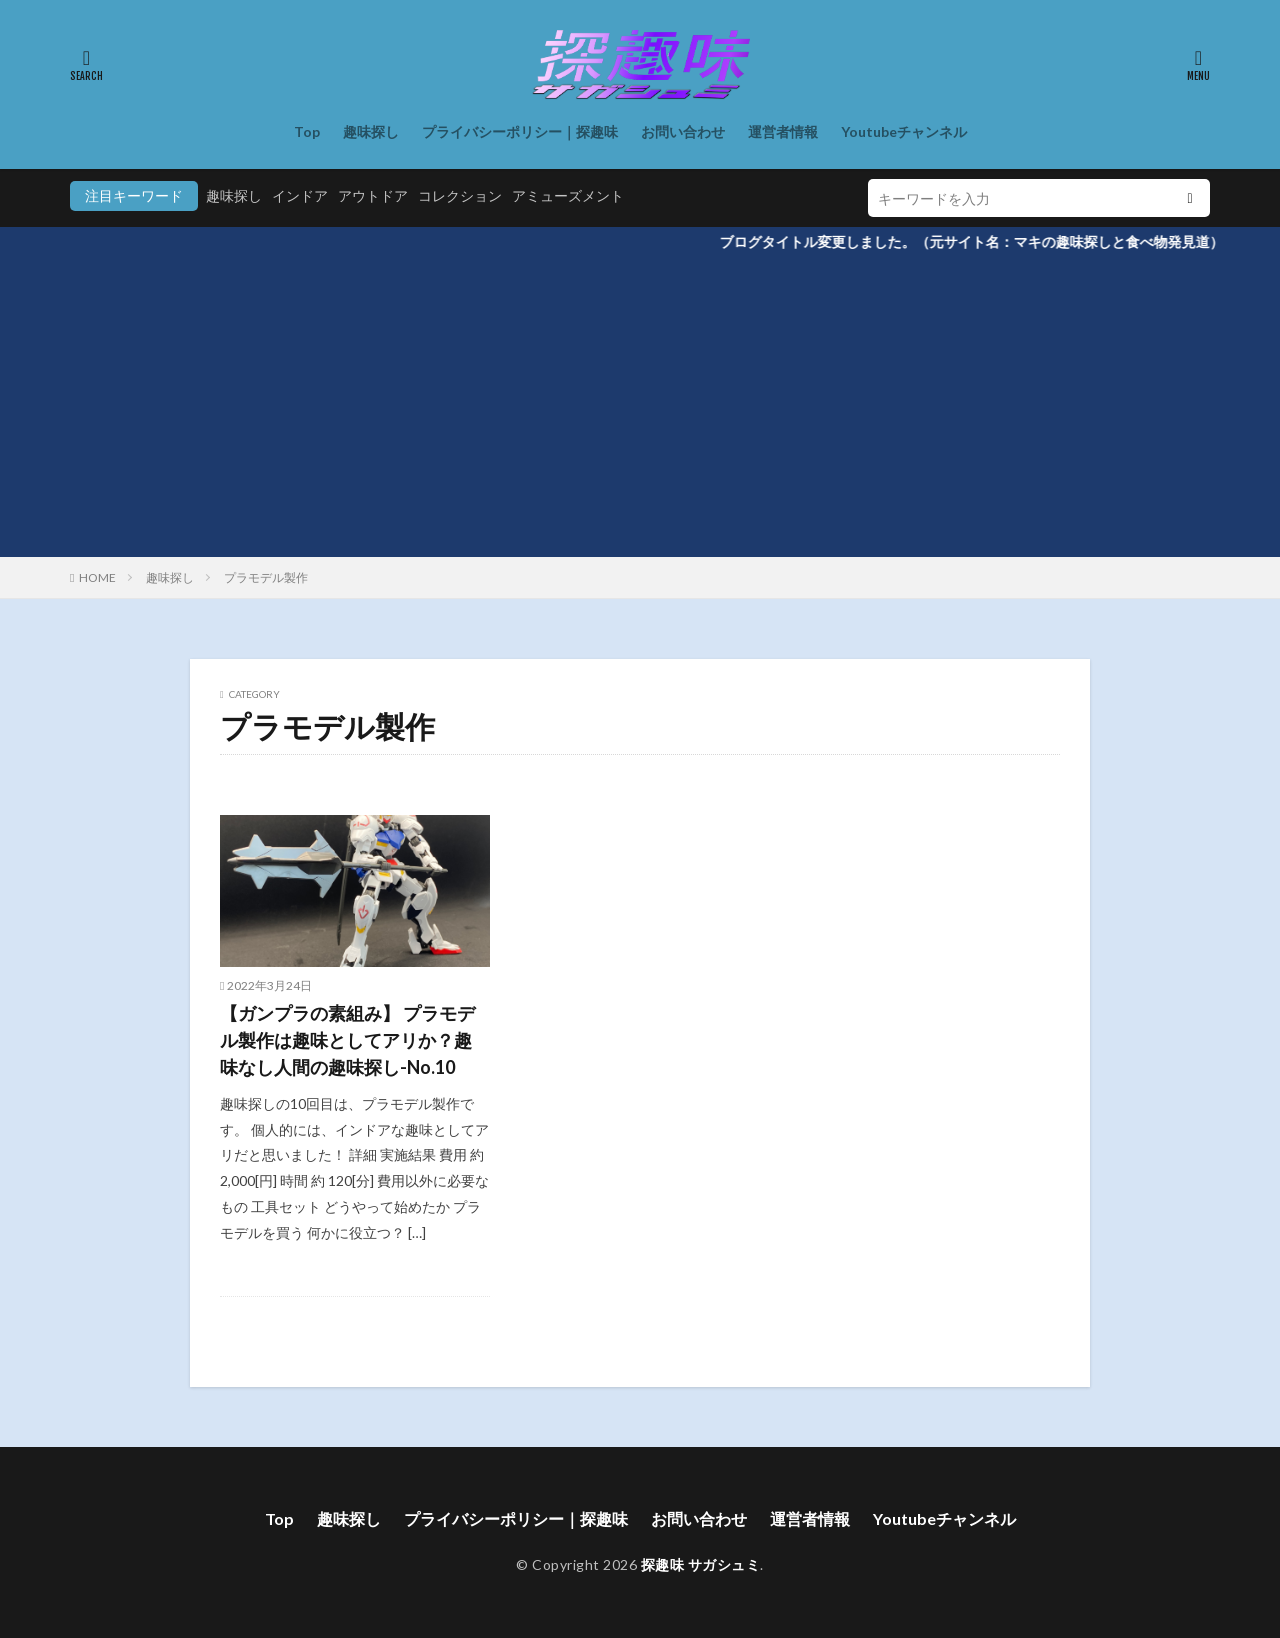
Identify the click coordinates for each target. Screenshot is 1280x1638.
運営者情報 (783, 131)
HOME (97, 577)
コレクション (460, 195)
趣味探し (371, 131)
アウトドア (373, 195)
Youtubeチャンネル (904, 131)
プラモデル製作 (266, 577)
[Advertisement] (640, 407)
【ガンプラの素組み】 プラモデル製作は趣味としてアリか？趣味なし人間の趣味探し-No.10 (347, 1040)
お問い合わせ (683, 131)
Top (307, 131)
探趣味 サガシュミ (701, 1564)
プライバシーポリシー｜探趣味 (520, 131)
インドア (300, 195)
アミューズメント (568, 195)
